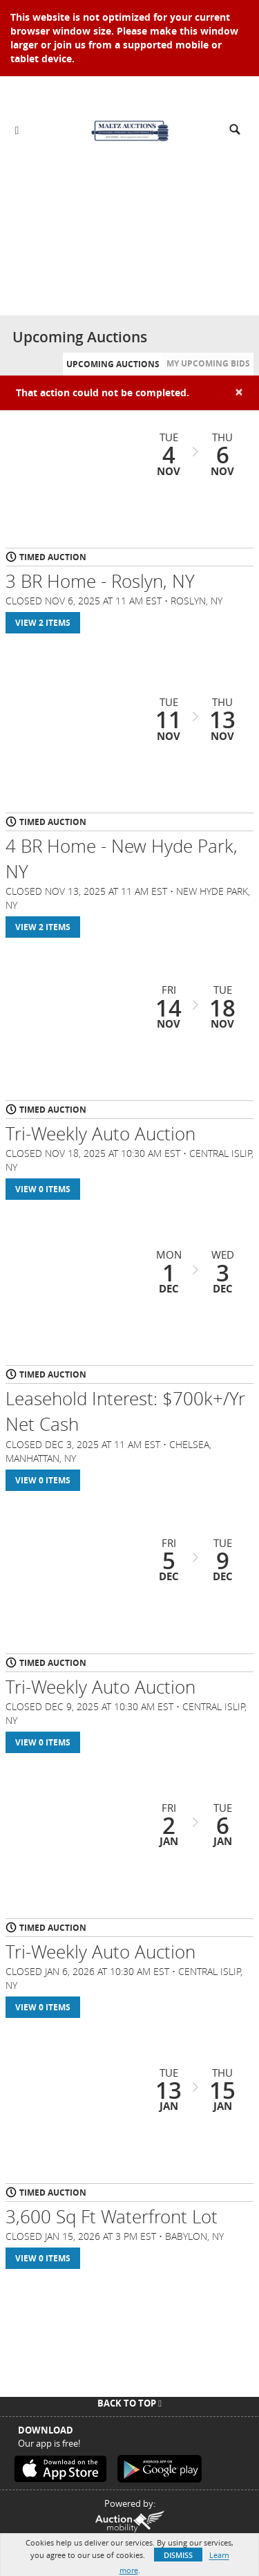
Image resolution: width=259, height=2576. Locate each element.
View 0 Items (42, 1189)
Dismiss (178, 2555)
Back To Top (129, 2403)
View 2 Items (42, 623)
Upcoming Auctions (113, 364)
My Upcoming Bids (208, 363)
